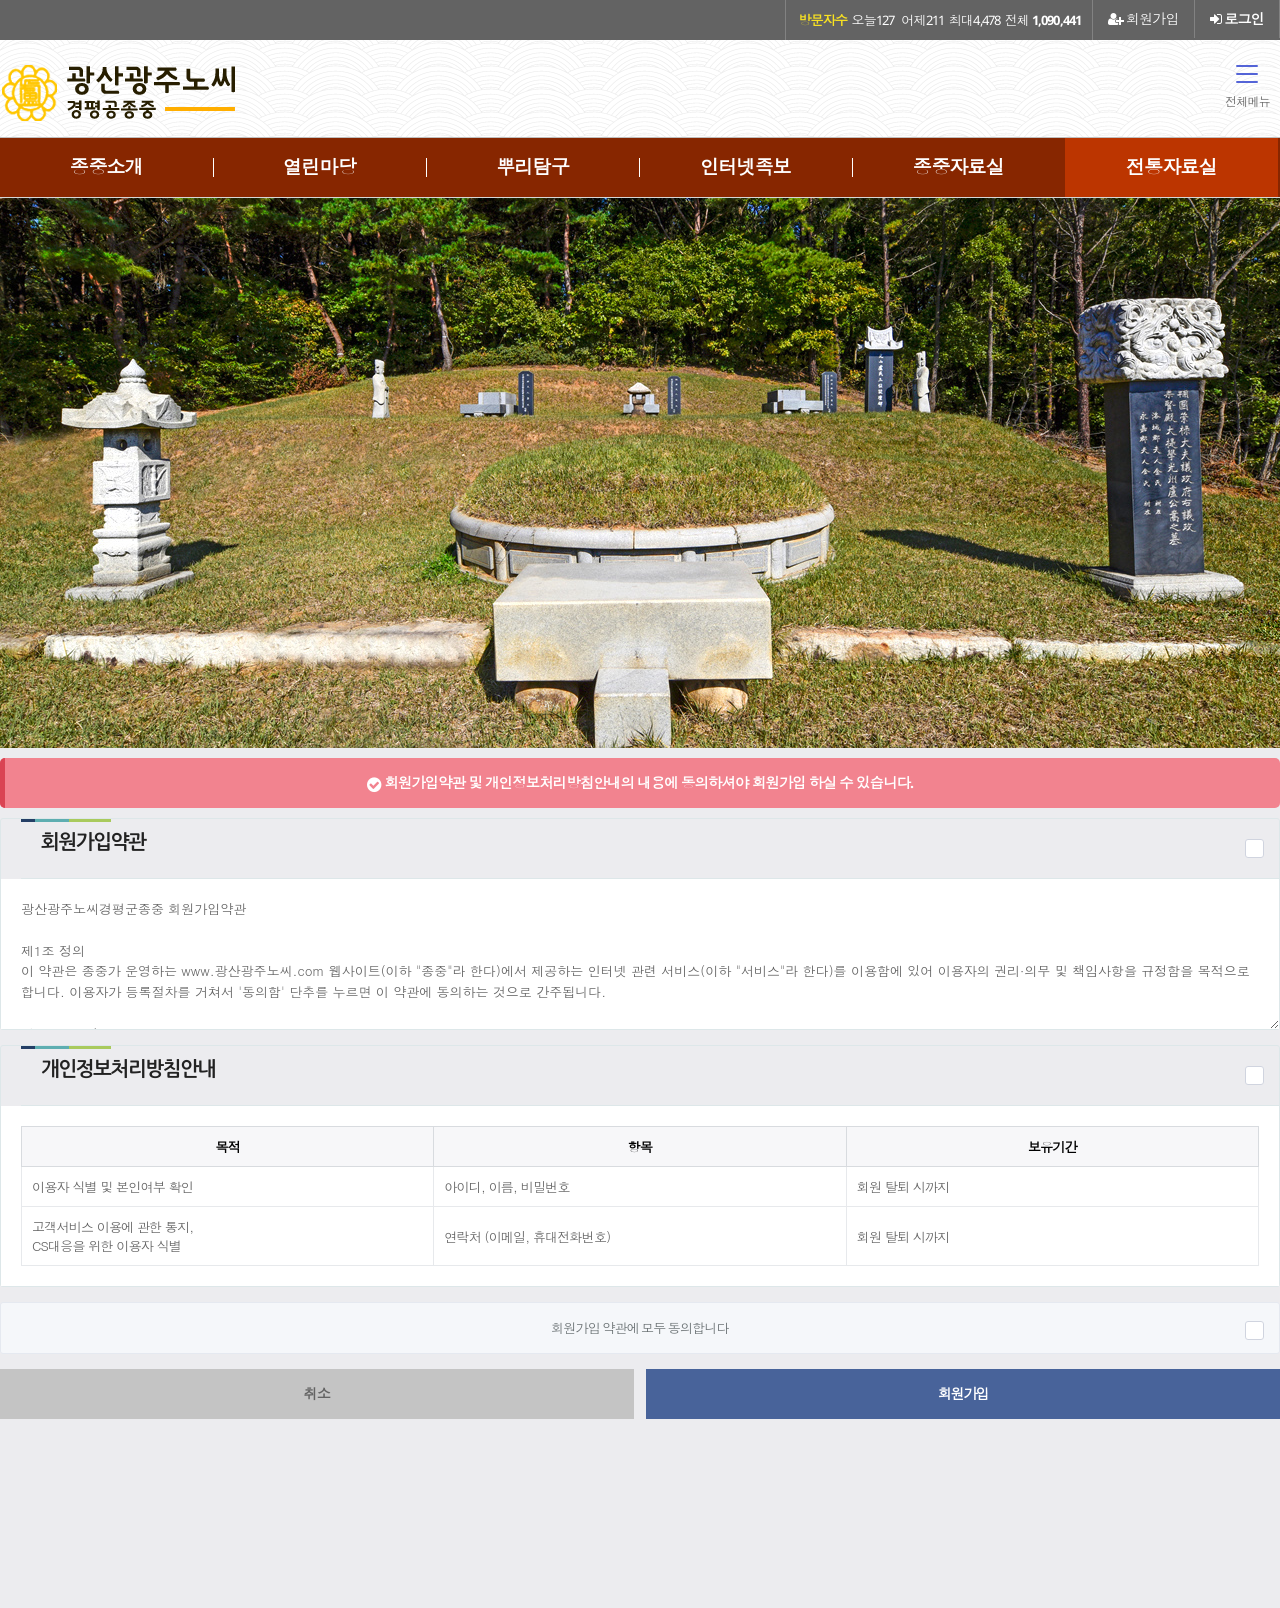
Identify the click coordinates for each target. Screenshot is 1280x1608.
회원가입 (1143, 18)
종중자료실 (958, 167)
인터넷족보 (745, 167)
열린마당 (319, 167)
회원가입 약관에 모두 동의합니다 (640, 1328)
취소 (317, 1393)
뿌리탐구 (532, 167)
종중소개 (106, 167)
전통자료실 (1171, 167)
